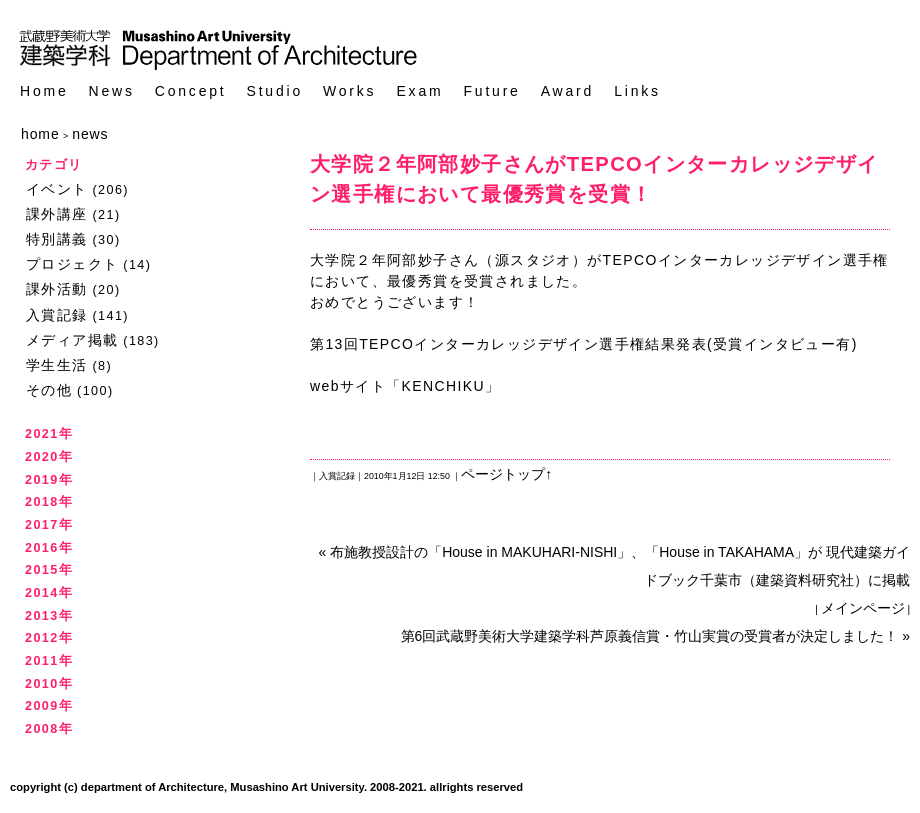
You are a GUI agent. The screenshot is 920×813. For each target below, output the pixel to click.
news (90, 134)
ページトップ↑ (506, 474)
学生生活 (57, 365)
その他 (49, 390)
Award (567, 91)
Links (637, 91)
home (40, 134)
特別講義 (57, 239)
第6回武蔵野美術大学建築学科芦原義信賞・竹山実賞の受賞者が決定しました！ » (655, 636)
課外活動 (57, 289)
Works (349, 91)
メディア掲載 (72, 340)
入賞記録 (57, 315)
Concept (191, 91)
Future (491, 91)
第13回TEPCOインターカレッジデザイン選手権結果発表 (508, 344)
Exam (419, 91)
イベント (57, 189)
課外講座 (57, 214)
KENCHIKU (443, 386)
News (112, 91)
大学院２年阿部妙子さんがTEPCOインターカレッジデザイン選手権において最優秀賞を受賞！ (594, 179)
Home (44, 91)
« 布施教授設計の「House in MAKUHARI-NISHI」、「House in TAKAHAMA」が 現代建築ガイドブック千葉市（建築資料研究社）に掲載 (614, 566)
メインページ (863, 608)
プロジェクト (72, 264)
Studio (275, 91)
